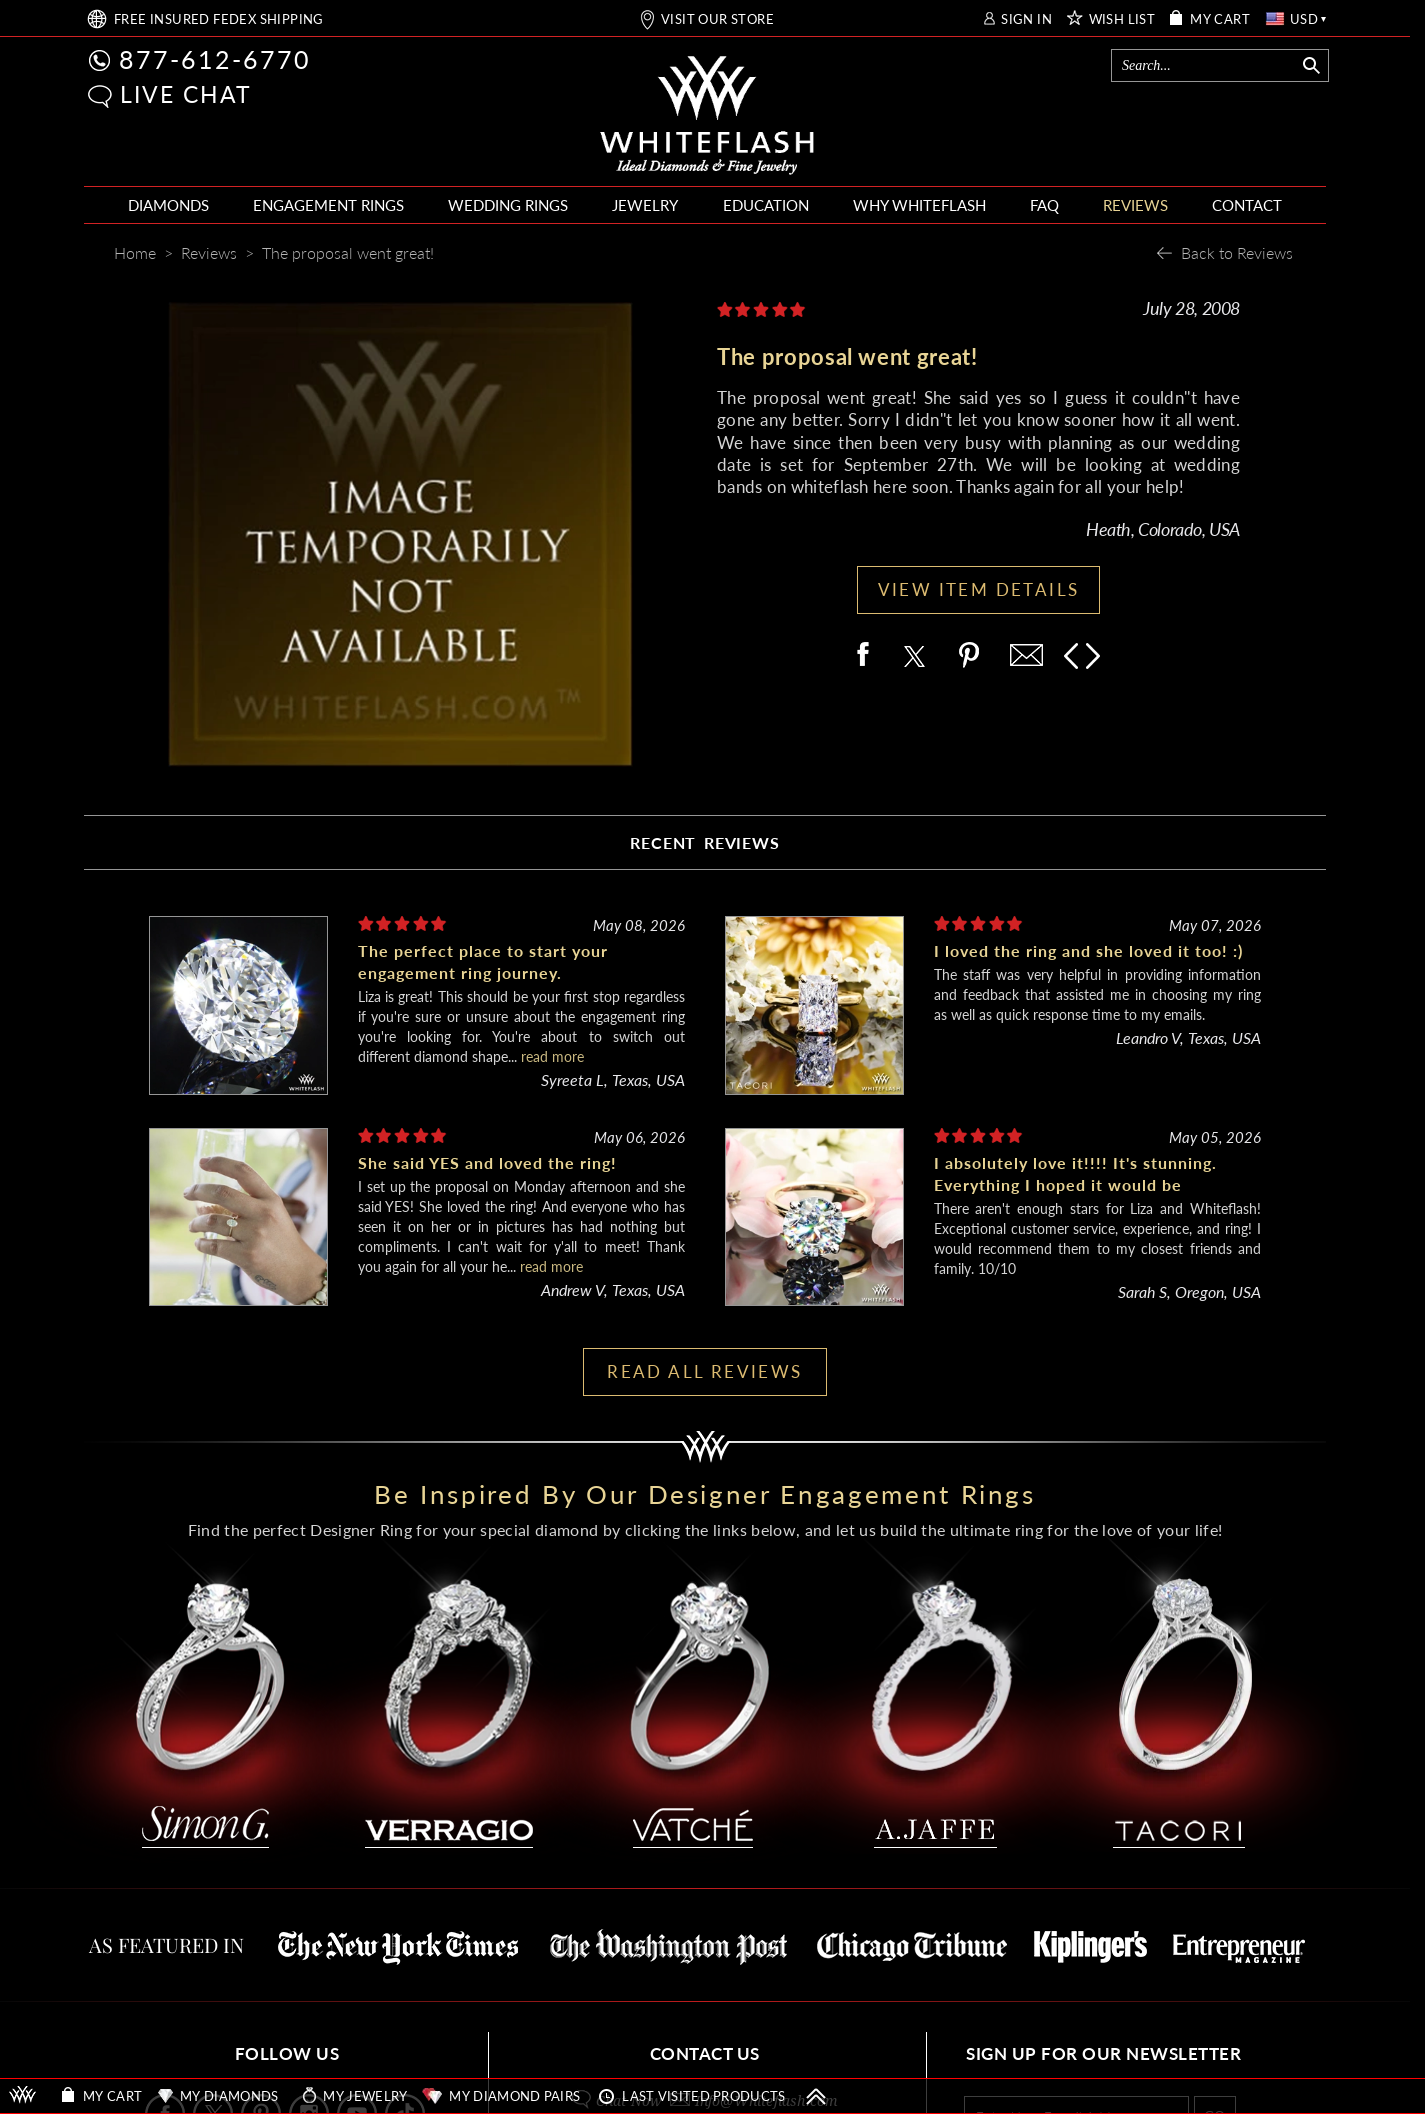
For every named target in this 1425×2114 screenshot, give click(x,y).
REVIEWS (1135, 205)
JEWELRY (645, 205)
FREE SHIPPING (219, 19)
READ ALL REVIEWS (704, 1371)
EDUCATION (766, 205)
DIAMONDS (168, 205)
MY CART (1220, 19)
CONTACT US (705, 2053)
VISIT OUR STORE (717, 19)
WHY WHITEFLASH (919, 205)
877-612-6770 (215, 59)
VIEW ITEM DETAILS (979, 589)
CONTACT (1247, 205)
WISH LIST (1122, 19)
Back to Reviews (1237, 252)
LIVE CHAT (186, 94)
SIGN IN (1026, 19)
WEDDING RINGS (508, 205)
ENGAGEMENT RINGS (328, 205)
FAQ (1044, 205)
